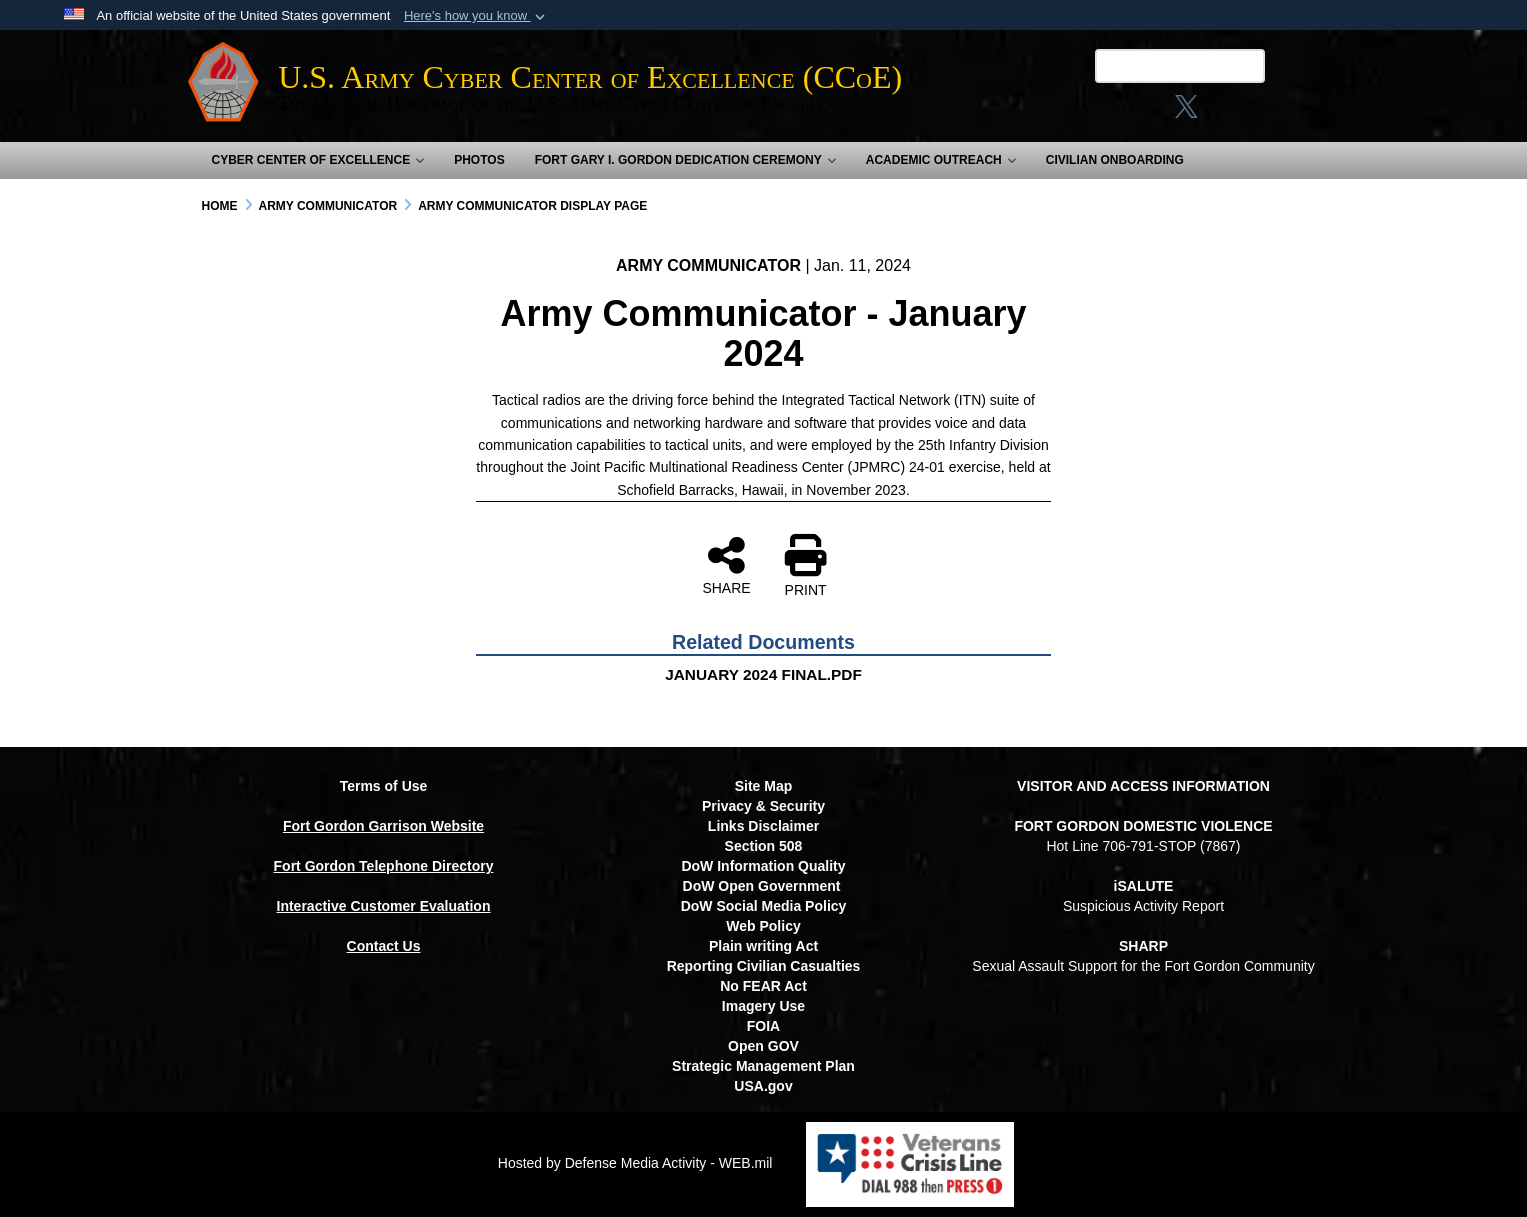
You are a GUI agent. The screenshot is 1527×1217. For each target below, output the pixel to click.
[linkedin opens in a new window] (1212, 113)
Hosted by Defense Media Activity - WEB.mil (635, 1163)
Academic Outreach (941, 160)
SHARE (726, 565)
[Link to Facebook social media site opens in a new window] (1100, 113)
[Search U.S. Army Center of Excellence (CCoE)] (1169, 66)
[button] (476, 16)
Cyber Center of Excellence (318, 160)
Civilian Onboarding (1115, 160)
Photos (479, 160)
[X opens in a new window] (1175, 113)
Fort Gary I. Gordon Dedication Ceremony (685, 160)
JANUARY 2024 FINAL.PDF (763, 674)
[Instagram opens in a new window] (1138, 113)
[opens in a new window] (1252, 113)
